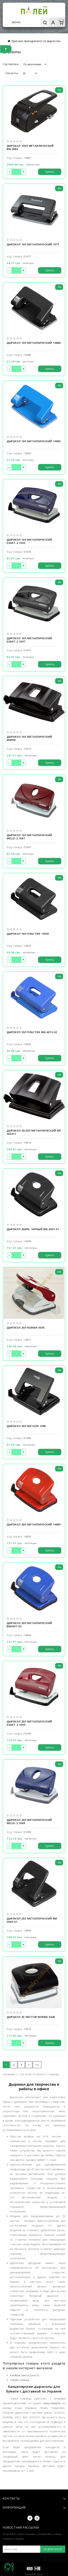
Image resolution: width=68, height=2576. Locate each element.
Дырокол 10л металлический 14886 (34, 342)
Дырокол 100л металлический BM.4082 (30, 147)
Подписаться (53, 2549)
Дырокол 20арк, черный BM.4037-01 (33, 1229)
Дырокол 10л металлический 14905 (34, 441)
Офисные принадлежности (28, 41)
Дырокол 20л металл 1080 (26, 1426)
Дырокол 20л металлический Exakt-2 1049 (29, 1723)
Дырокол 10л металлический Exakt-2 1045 (29, 541)
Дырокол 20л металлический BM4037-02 (29, 1624)
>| (37, 2064)
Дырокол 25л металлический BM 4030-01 (32, 1920)
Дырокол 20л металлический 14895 (34, 1524)
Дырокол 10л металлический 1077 (33, 244)
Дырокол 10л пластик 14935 (28, 933)
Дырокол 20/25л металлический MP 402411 (34, 1132)
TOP (9, 2567)
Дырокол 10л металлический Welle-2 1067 (29, 837)
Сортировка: (11, 64)
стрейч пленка (19, 2380)
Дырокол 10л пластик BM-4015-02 (32, 1032)
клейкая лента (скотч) (24, 2375)
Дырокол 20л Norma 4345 (25, 1327)
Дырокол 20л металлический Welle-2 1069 (29, 1821)
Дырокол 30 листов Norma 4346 (31, 2017)
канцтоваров (52, 2403)
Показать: (12, 73)
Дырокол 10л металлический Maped (29, 738)
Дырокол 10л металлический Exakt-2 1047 (29, 640)
